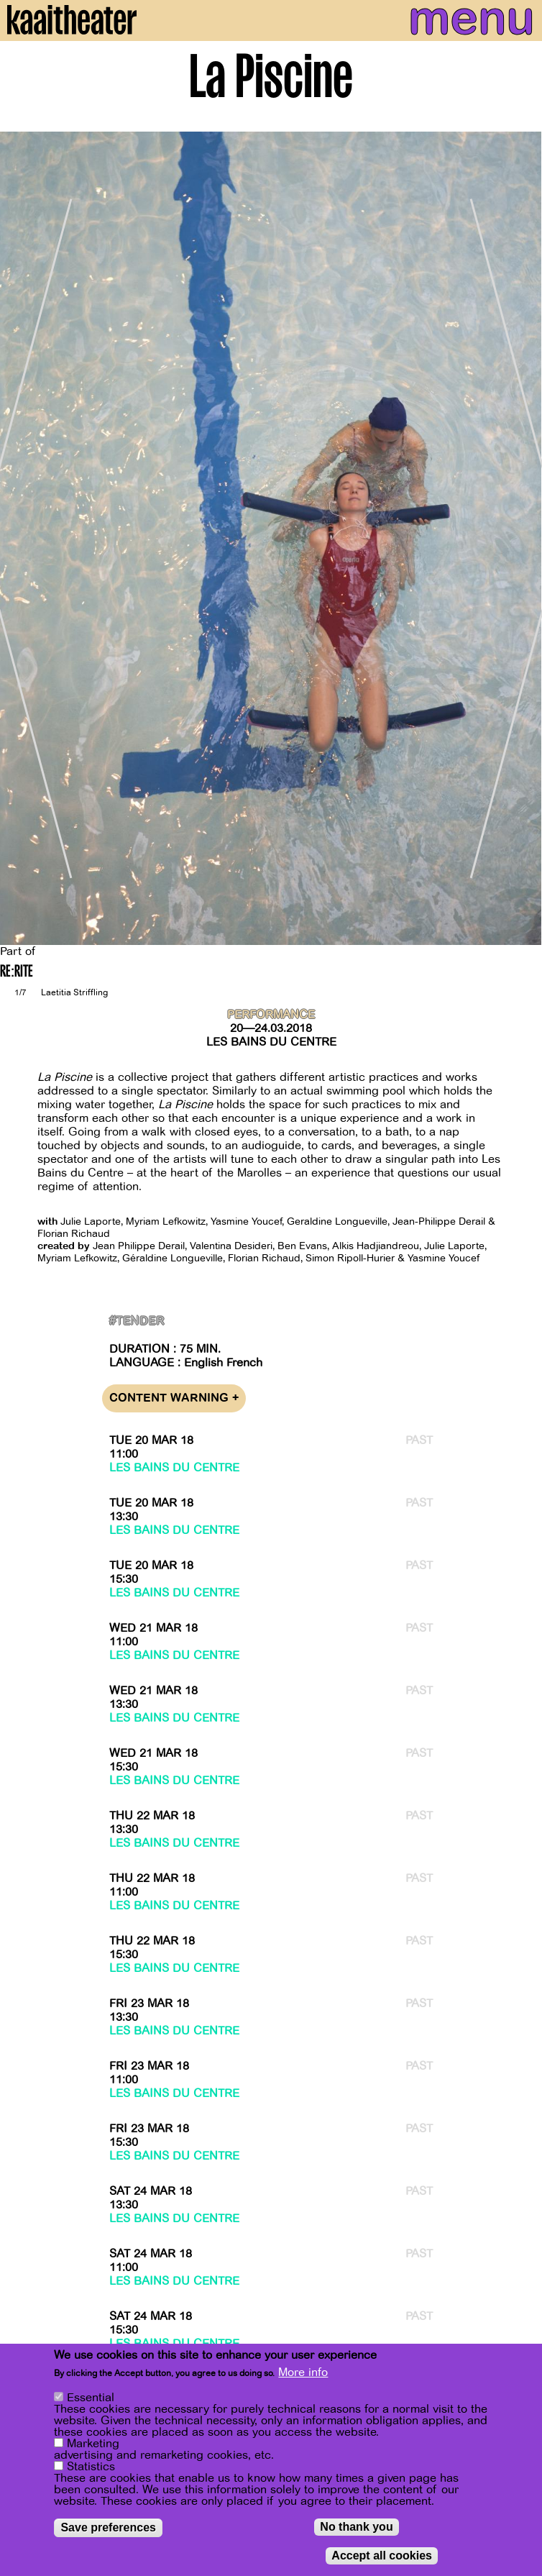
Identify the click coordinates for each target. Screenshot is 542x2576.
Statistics (91, 2466)
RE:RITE (16, 972)
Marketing (93, 2443)
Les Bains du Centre (271, 1042)
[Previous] (21, 538)
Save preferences (108, 2527)
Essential (90, 2397)
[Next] (520, 538)
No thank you (356, 2527)
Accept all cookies (381, 2555)
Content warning (174, 1398)
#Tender (136, 1321)
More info (303, 2372)
